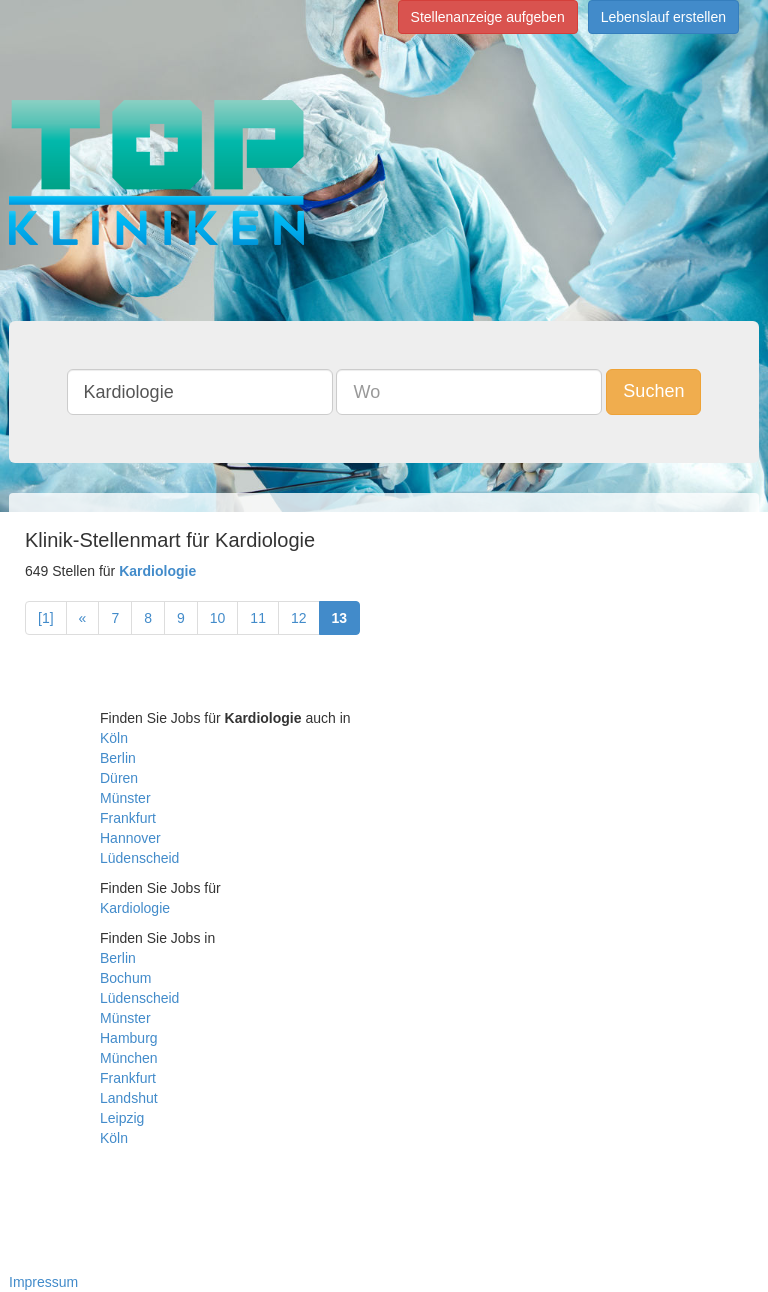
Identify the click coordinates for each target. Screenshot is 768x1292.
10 (218, 618)
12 (299, 618)
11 (258, 618)
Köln (114, 738)
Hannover (130, 838)
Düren (119, 778)
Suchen (653, 391)
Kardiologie (135, 908)
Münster (125, 798)
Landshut (129, 1098)
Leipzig (122, 1118)
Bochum (125, 978)
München (129, 1058)
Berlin (118, 758)
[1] (46, 618)
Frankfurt (128, 818)
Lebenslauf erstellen (663, 17)
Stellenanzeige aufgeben (488, 17)
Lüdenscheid (139, 858)
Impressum (43, 1282)
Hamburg (129, 1038)
